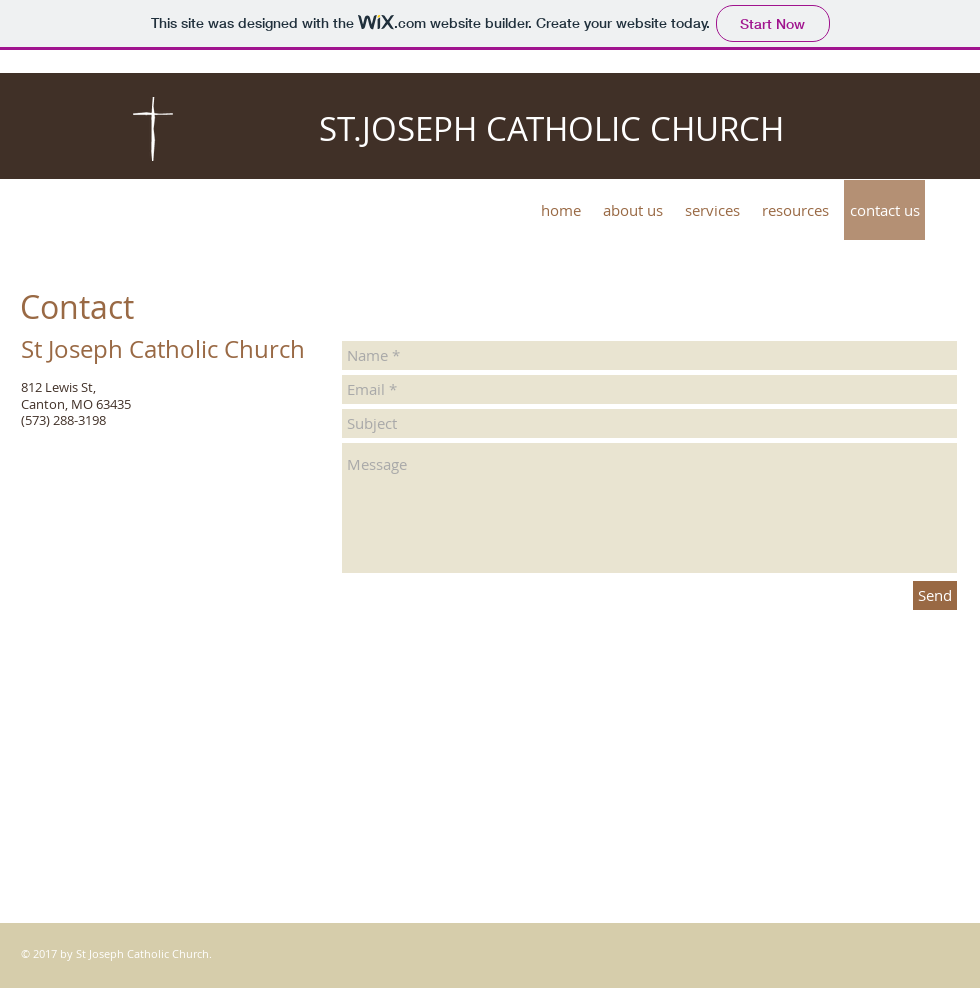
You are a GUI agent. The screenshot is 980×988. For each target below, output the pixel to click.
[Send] (935, 595)
